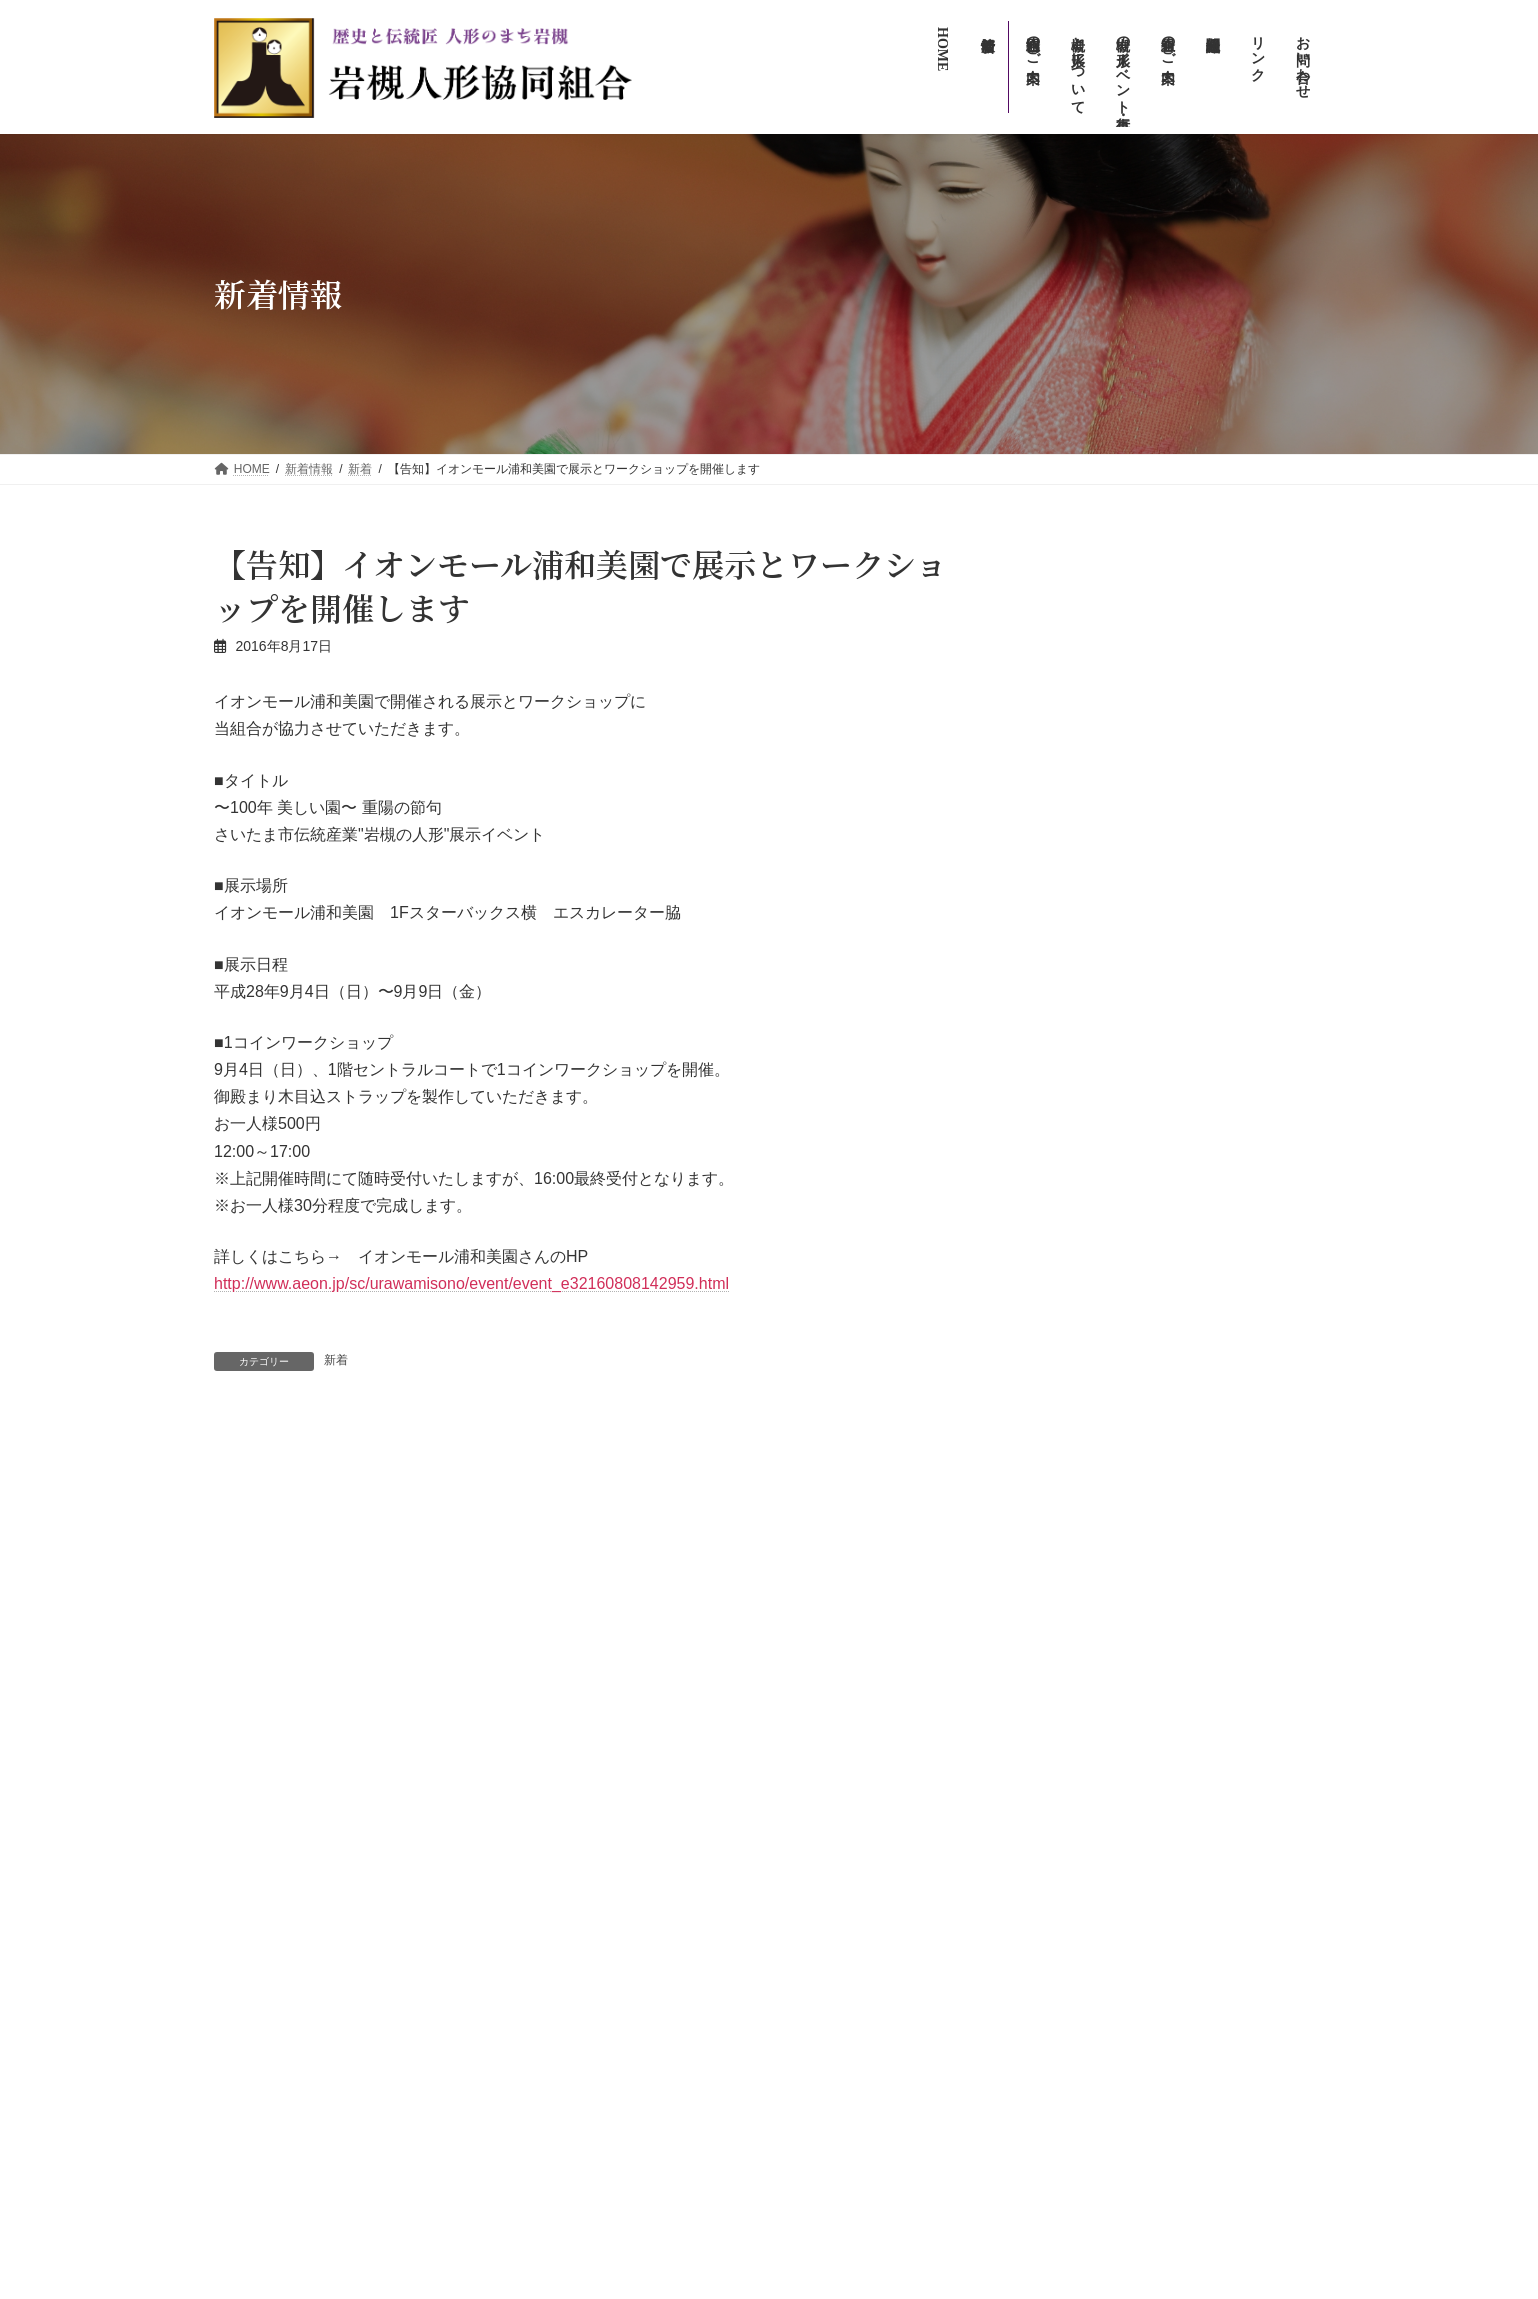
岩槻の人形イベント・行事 (868, 1777)
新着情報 (820, 1707)
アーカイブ (1056, 1100)
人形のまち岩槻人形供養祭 (880, 1916)
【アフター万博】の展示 (1104, 1031)
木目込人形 (1065, 1374)
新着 (336, 1360)
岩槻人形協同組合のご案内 (868, 1951)
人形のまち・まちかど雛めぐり (892, 1812)
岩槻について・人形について (874, 1742)
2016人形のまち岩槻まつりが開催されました (754, 1466)
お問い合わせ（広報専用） (868, 2090)
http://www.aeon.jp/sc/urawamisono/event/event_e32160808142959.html (471, 1283)
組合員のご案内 (838, 1986)
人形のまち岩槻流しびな (874, 1846)
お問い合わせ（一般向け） (868, 2055)
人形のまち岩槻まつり (868, 1881)
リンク (814, 2125)
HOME (814, 1675)
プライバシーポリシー (856, 2159)
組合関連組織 (832, 2020)
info (1136, 703)
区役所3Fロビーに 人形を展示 (378, 1466)
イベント (1140, 602)
